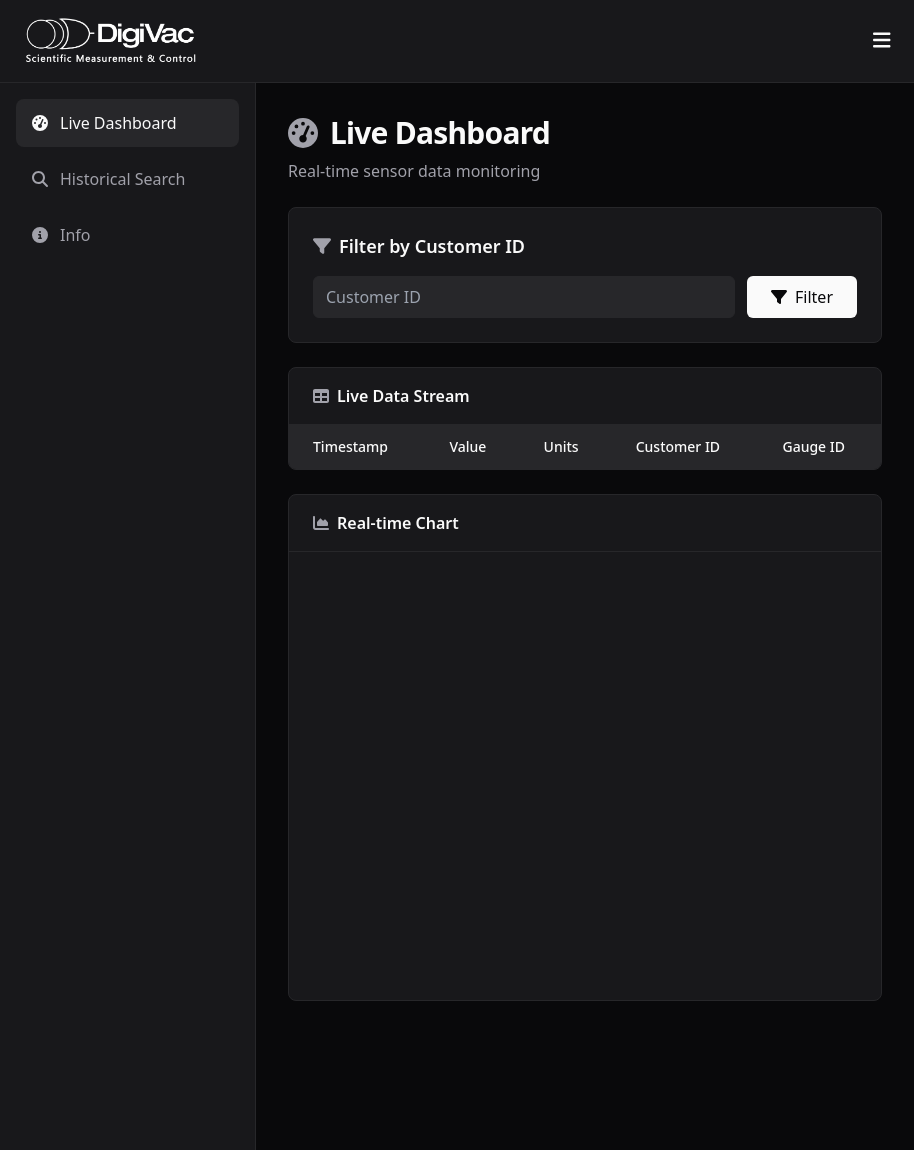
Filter (802, 297)
